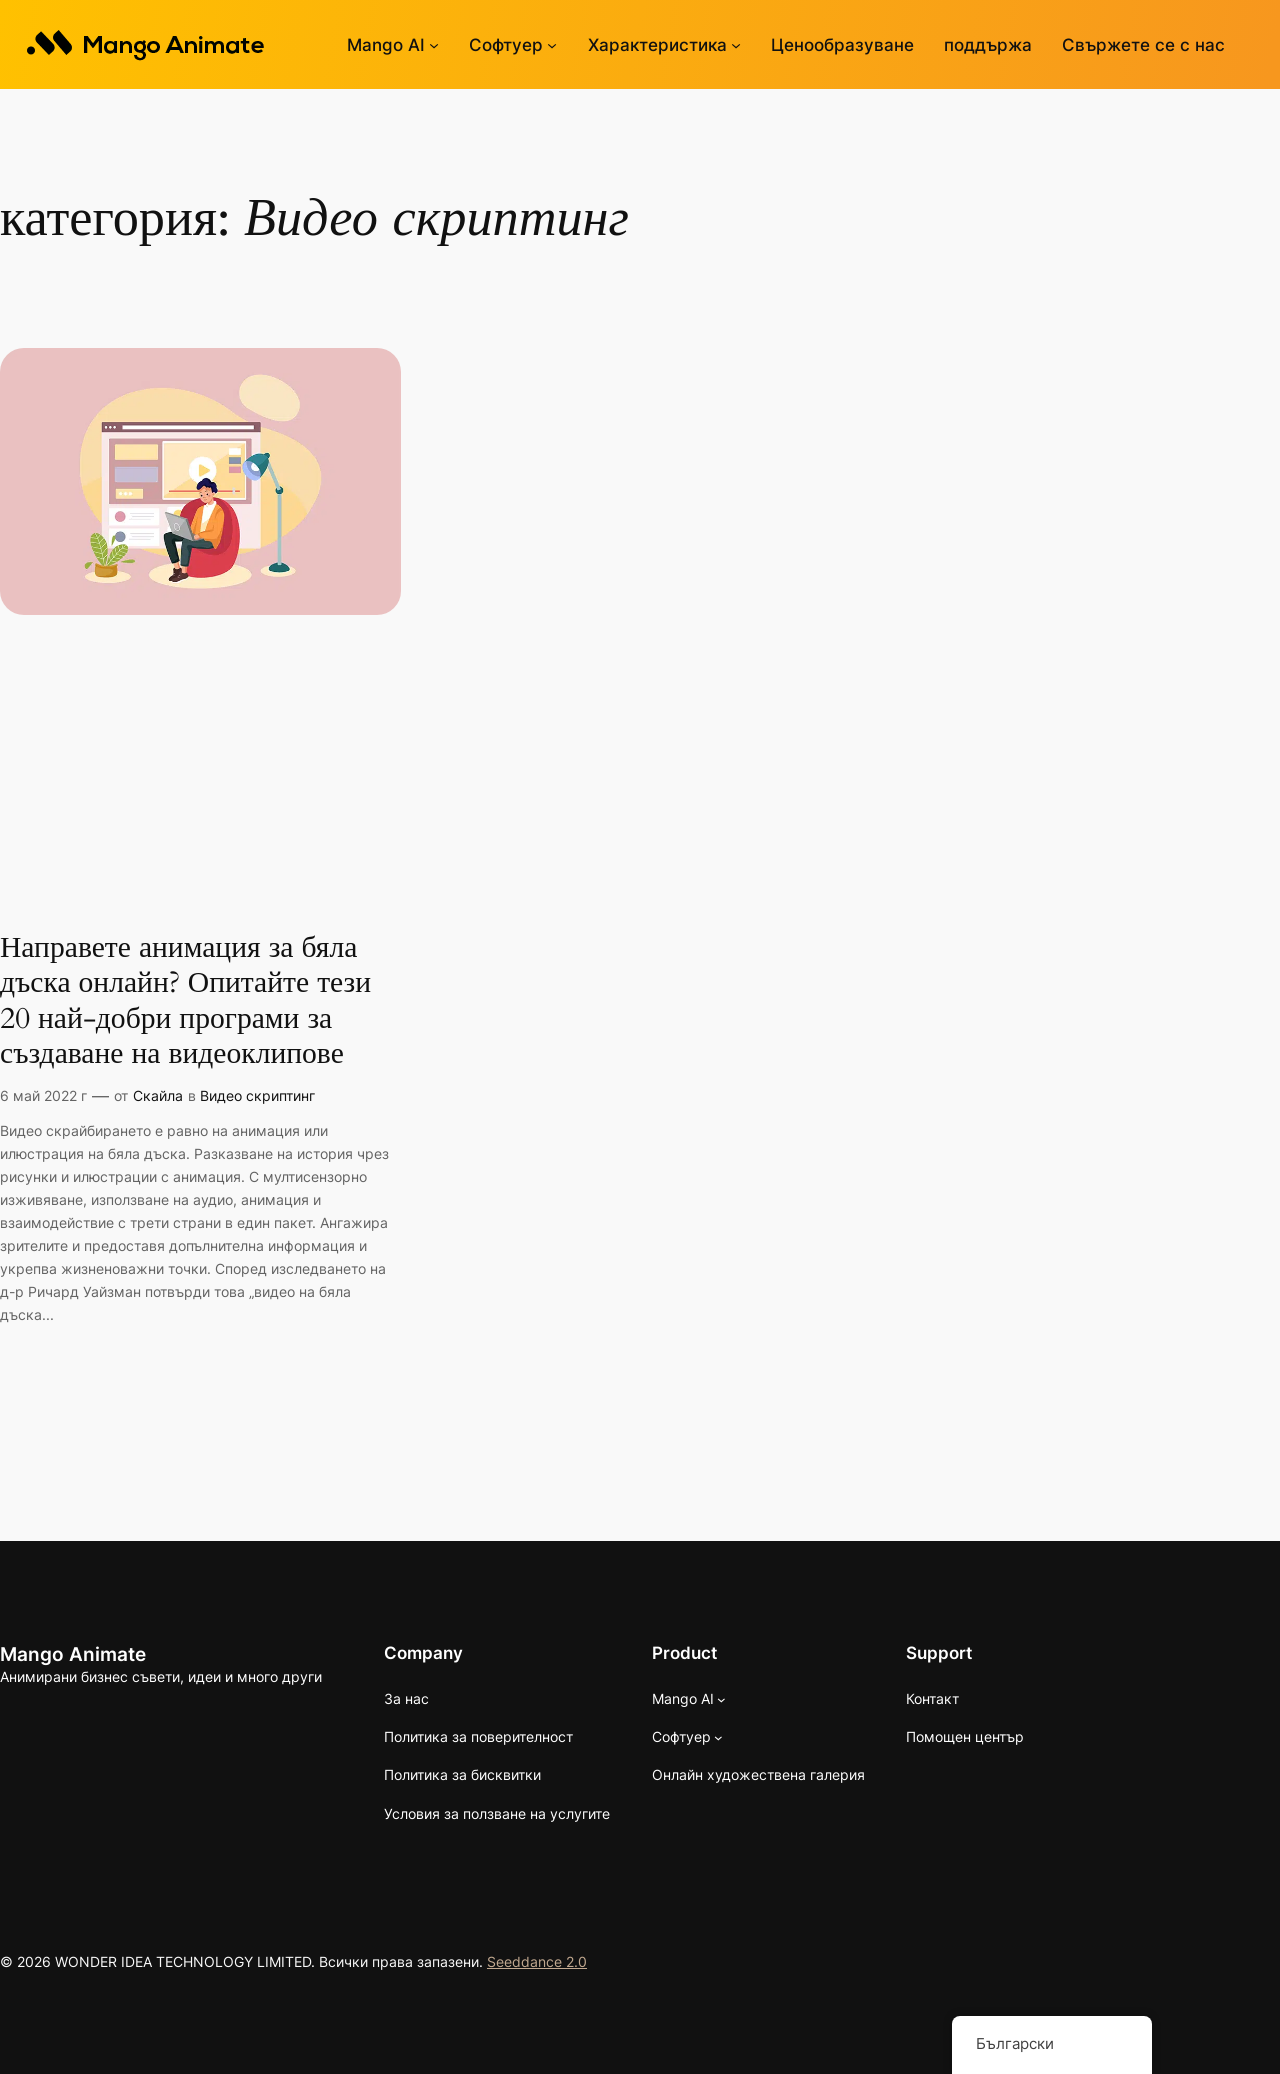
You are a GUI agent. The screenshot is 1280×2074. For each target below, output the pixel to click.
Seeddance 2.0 (537, 1959)
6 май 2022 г (43, 1093)
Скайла (158, 1093)
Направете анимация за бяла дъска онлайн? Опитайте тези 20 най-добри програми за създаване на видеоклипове (185, 1000)
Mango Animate (73, 1652)
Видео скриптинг (257, 1093)
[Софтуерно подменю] (552, 45)
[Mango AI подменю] (434, 45)
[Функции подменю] (736, 45)
